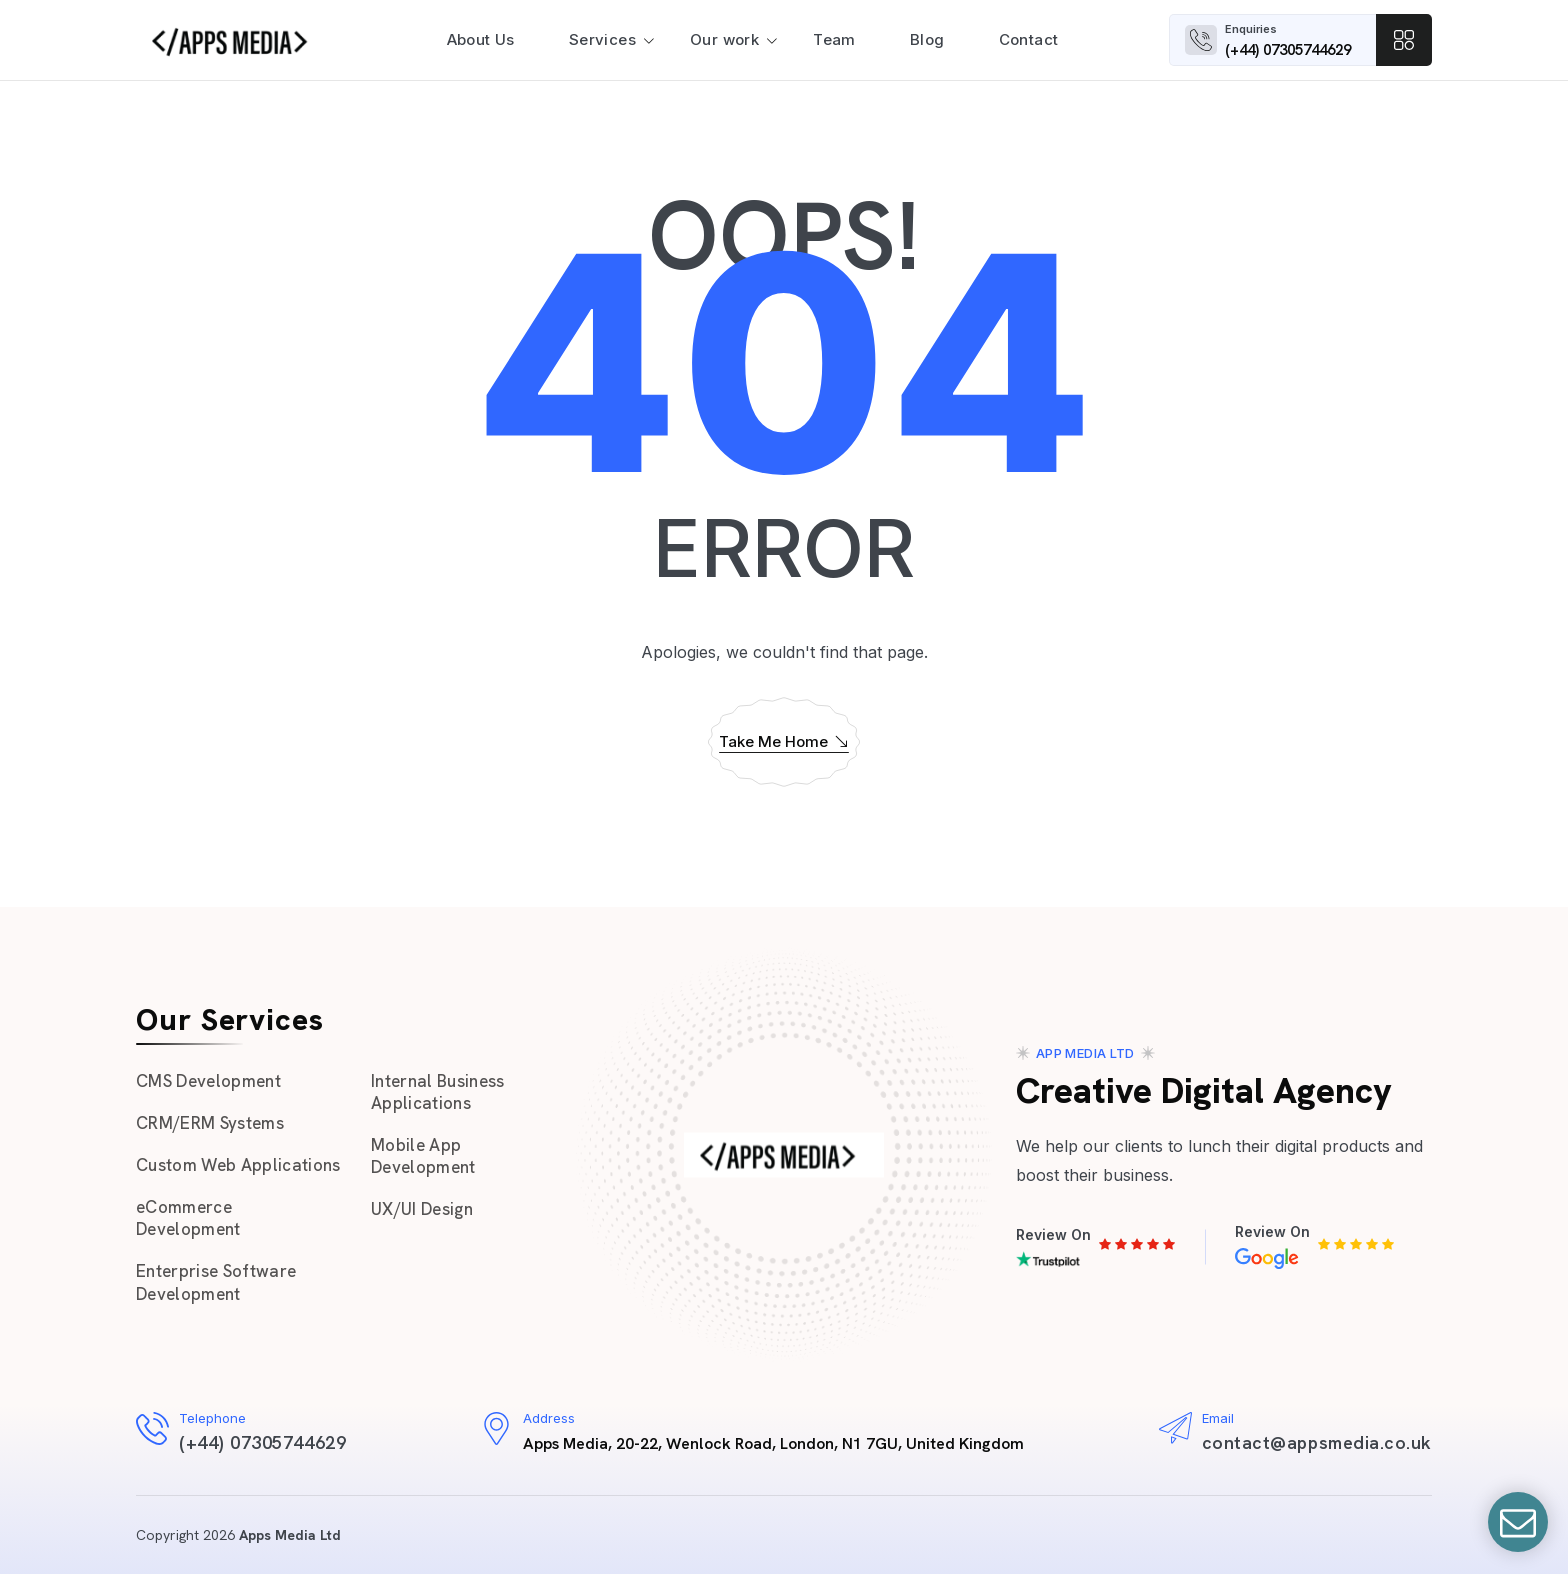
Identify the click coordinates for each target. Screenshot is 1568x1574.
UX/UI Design (422, 1209)
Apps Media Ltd (290, 1535)
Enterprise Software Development (216, 1282)
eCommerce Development (188, 1218)
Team (834, 39)
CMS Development (208, 1081)
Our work (724, 39)
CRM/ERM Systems (210, 1123)
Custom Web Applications (238, 1165)
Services (602, 39)
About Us (481, 39)
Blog (927, 39)
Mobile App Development (423, 1156)
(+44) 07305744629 (1288, 50)
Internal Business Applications (438, 1092)
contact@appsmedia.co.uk (1317, 1442)
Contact (1029, 39)
